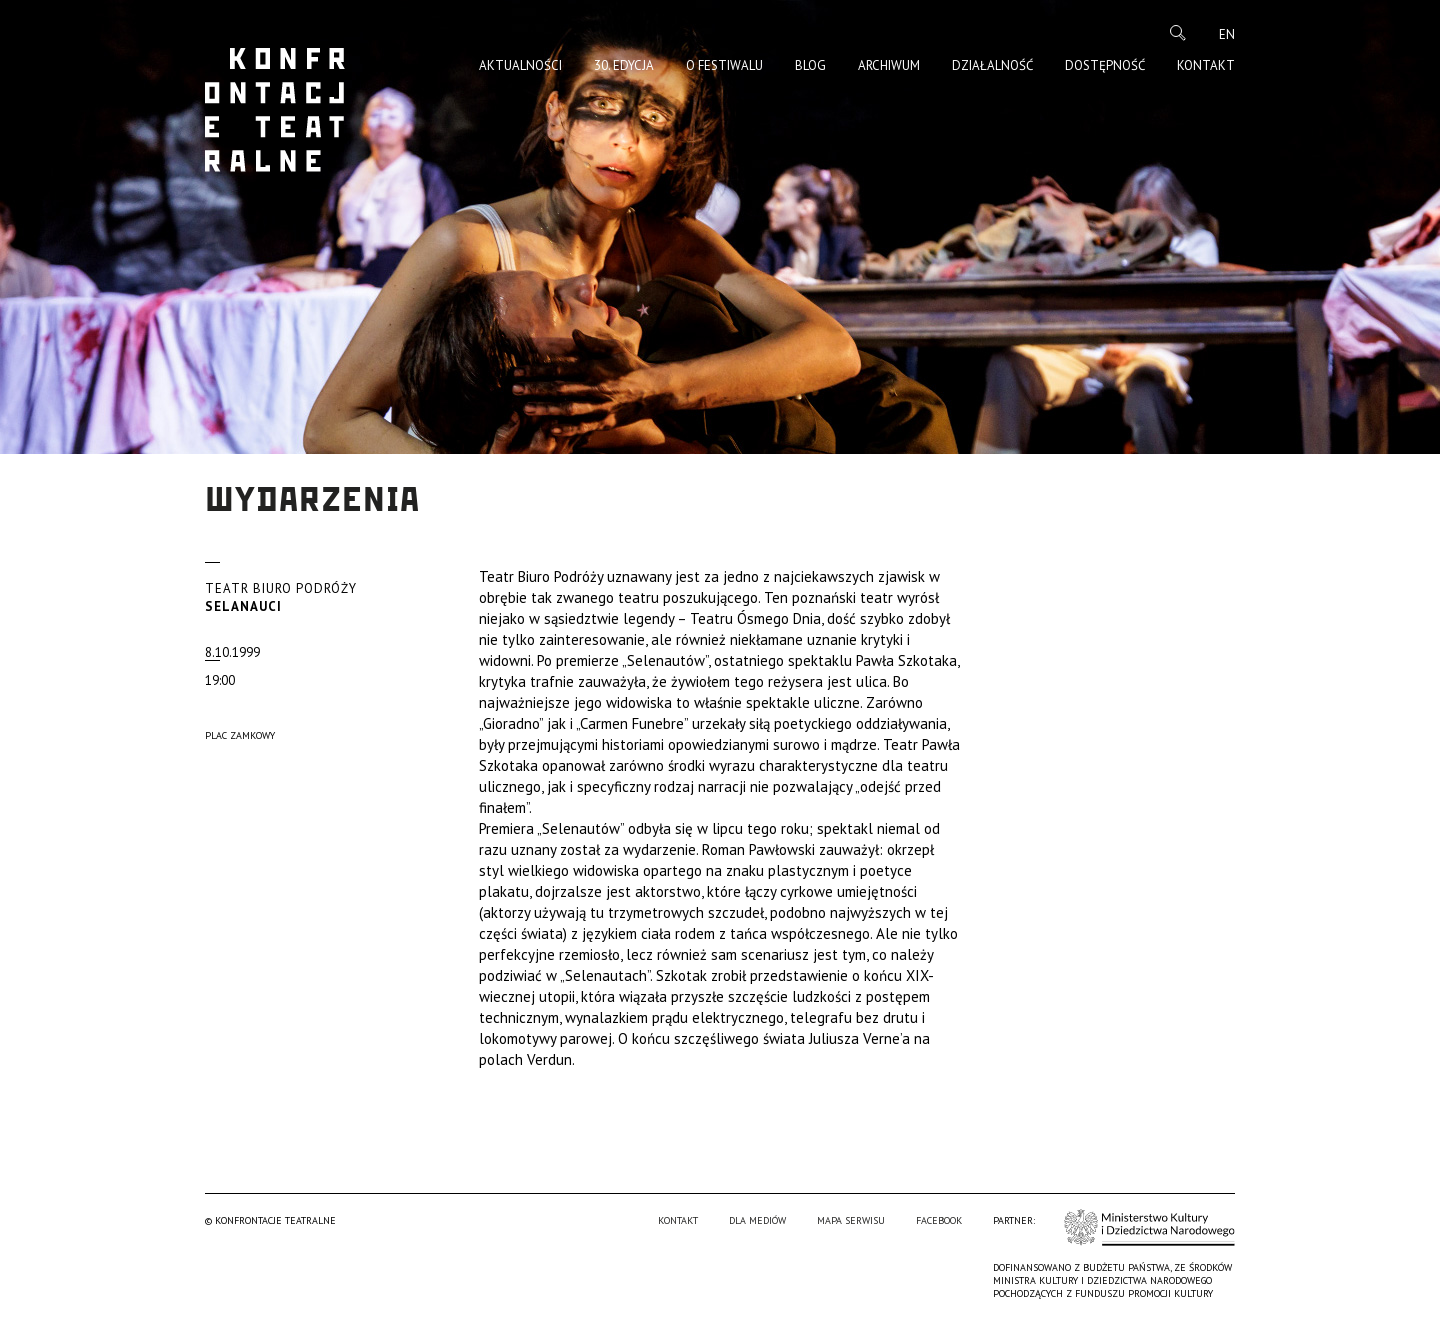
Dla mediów (757, 1220)
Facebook (939, 1220)
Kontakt (1206, 65)
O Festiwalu (724, 65)
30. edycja (624, 65)
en (1227, 34)
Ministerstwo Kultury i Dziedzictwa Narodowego (1149, 1227)
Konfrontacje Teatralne (275, 110)
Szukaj (1178, 33)
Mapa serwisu (851, 1220)
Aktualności (520, 65)
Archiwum (889, 65)
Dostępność (1105, 65)
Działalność (992, 65)
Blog (810, 65)
